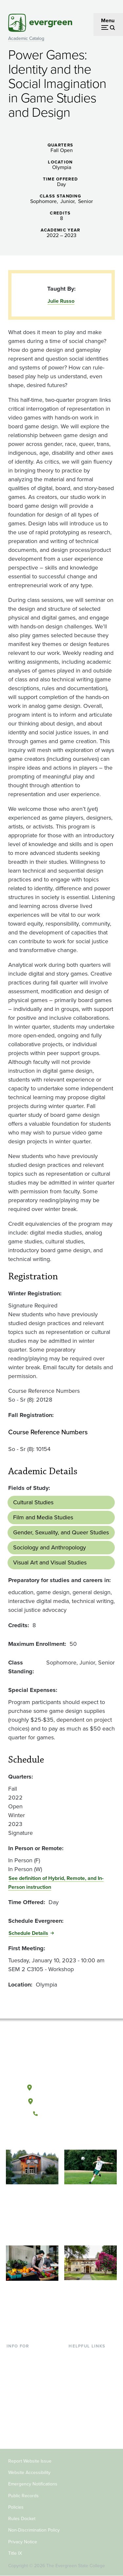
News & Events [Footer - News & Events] (86, 2409)
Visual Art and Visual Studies (50, 1562)
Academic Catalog (26, 38)
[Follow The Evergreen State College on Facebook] (41, 2135)
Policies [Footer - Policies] (16, 2507)
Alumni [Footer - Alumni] (15, 2430)
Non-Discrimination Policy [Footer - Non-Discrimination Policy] (34, 2530)
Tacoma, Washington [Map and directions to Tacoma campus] (61, 2100)
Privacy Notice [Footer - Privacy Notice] (22, 2541)
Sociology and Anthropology (49, 1547)
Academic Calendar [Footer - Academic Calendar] (91, 2398)
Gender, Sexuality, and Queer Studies (61, 1532)
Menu (107, 20)
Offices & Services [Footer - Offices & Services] (89, 2377)
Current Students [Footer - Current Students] (26, 2356)
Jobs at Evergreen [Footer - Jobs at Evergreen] (89, 2419)
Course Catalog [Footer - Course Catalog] (86, 2387)
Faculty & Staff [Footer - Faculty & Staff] (23, 2409)
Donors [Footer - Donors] (15, 2419)
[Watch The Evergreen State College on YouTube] (55, 2135)
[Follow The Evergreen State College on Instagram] (68, 2135)
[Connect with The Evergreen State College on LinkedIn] (81, 2135)
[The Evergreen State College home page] (61, 2057)
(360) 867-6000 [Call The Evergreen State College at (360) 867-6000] (61, 2113)
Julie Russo (61, 301)
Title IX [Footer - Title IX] (15, 2553)
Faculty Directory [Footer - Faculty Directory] (88, 2366)
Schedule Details (28, 1933)
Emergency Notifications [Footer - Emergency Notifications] (32, 2484)
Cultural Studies (33, 1502)
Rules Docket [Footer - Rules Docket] (21, 2518)
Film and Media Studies (43, 1517)
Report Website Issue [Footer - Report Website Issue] (29, 2461)
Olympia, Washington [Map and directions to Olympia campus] (61, 2086)
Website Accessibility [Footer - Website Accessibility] (29, 2472)
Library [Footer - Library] (76, 2356)
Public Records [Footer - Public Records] (23, 2495)
